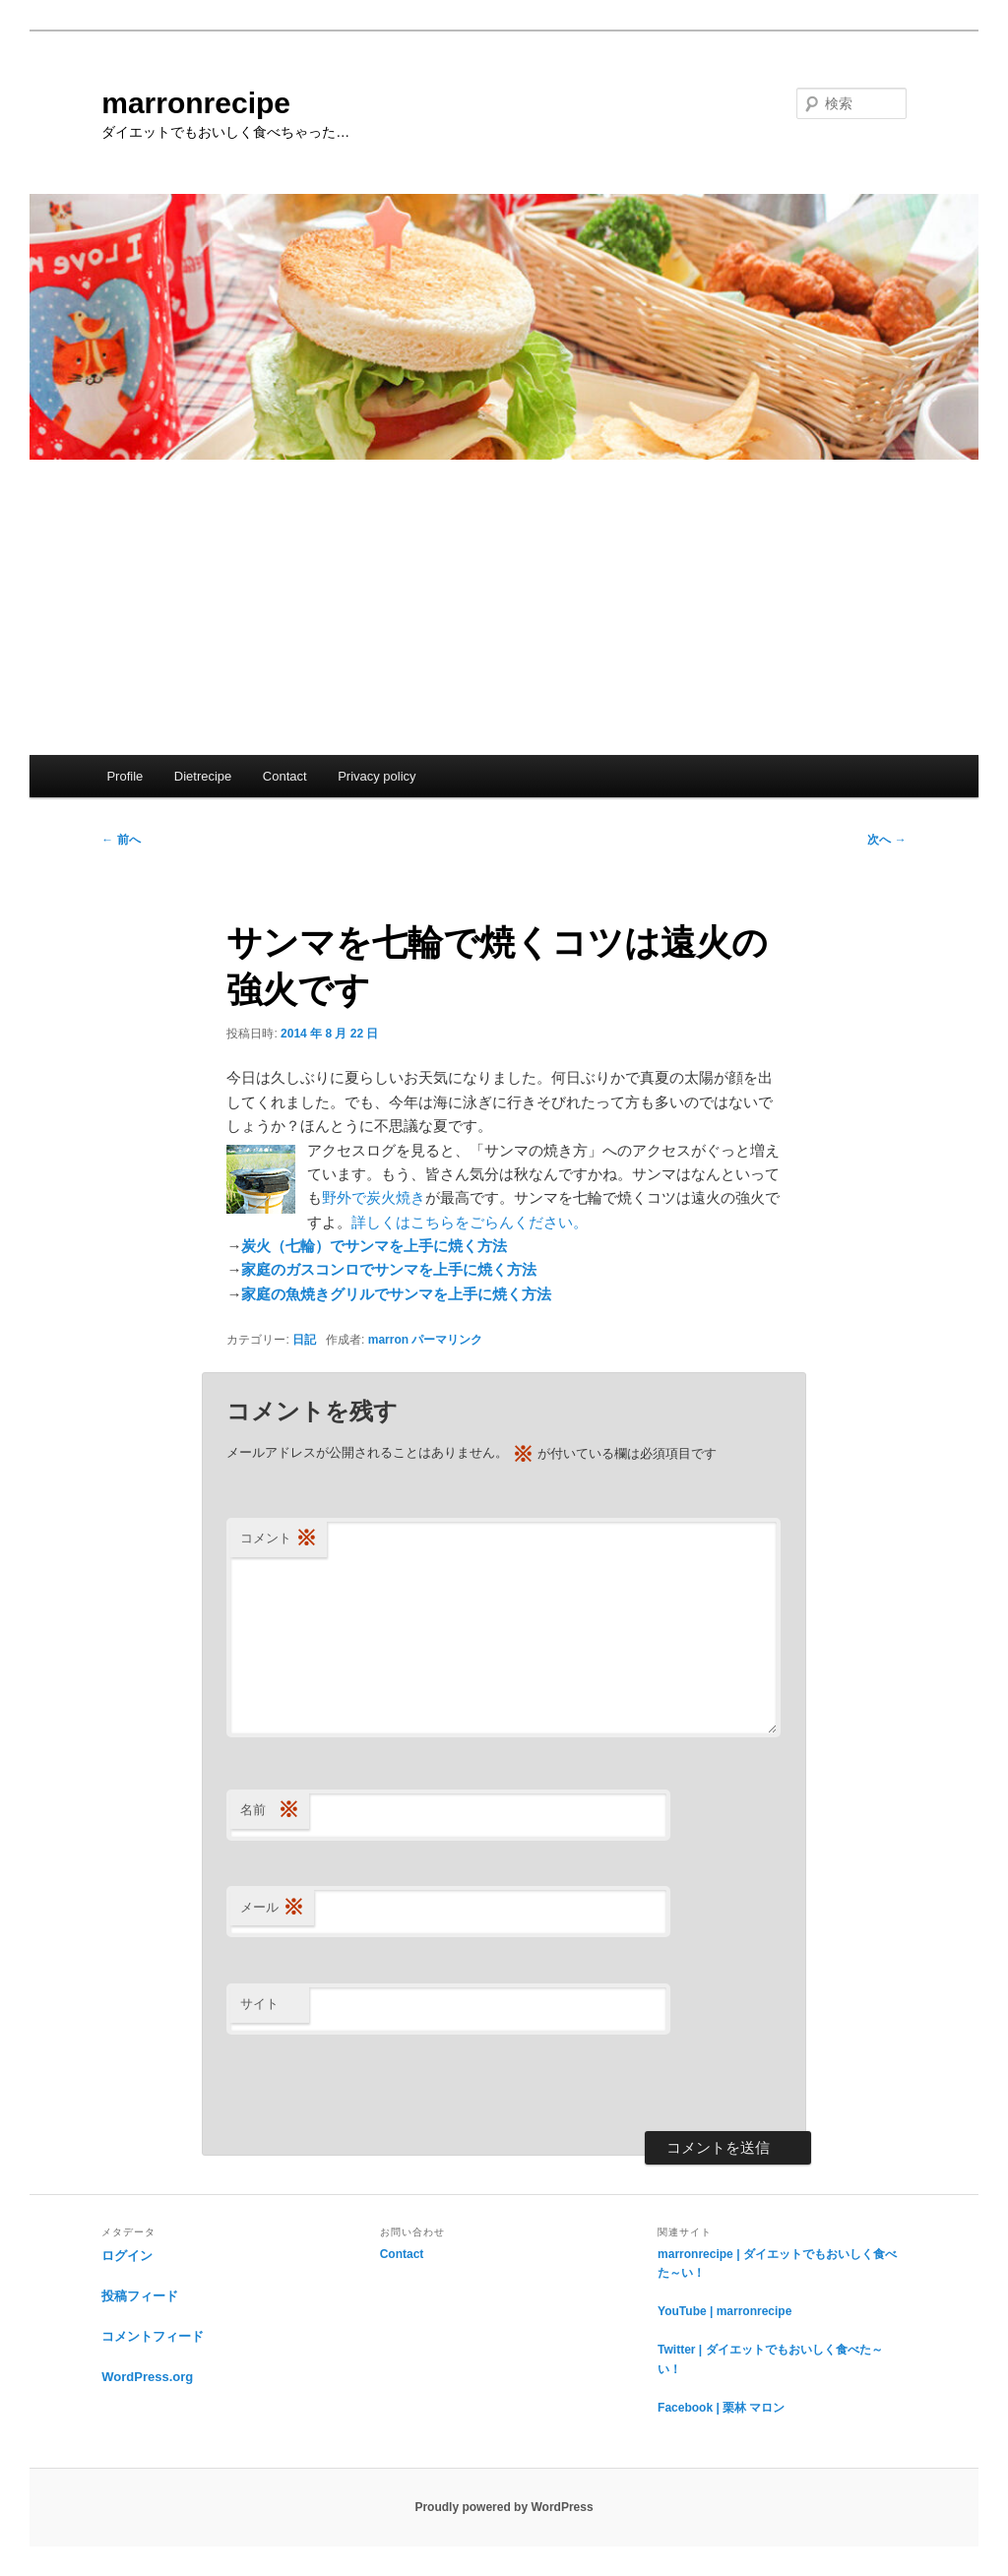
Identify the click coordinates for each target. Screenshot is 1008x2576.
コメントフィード (152, 2336)
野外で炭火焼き (373, 1197)
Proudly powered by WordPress (503, 2507)
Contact (285, 776)
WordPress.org (147, 2376)
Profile (124, 776)
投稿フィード (139, 2296)
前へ (120, 840)
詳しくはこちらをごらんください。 (469, 1222)
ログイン (127, 2255)
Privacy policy (376, 776)
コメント (278, 1539)
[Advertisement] (504, 607)
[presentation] (376, 2082)
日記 (304, 1340)
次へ (886, 840)
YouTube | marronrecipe (724, 2311)
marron (388, 1340)
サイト (259, 2003)
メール (272, 1908)
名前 (269, 1810)
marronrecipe (195, 103)
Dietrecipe (203, 776)
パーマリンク (446, 1340)
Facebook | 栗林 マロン (721, 2408)
